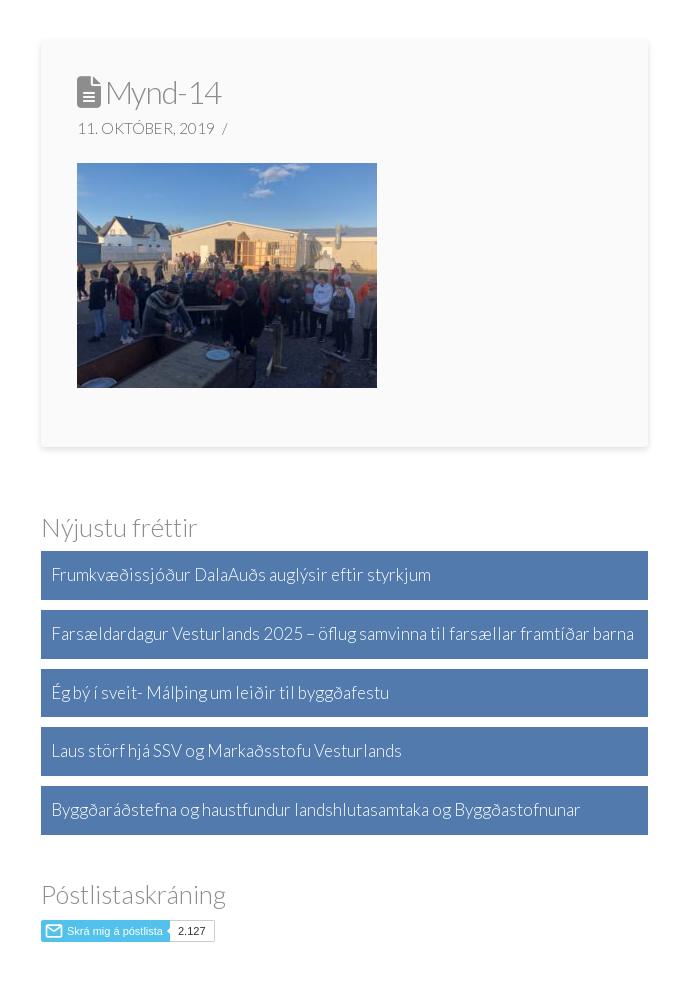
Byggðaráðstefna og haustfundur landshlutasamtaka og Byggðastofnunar (316, 809)
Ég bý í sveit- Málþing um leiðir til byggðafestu (220, 692)
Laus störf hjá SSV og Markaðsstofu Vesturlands (226, 750)
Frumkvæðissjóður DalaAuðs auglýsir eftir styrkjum (241, 574)
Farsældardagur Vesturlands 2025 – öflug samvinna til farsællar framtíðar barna (342, 633)
